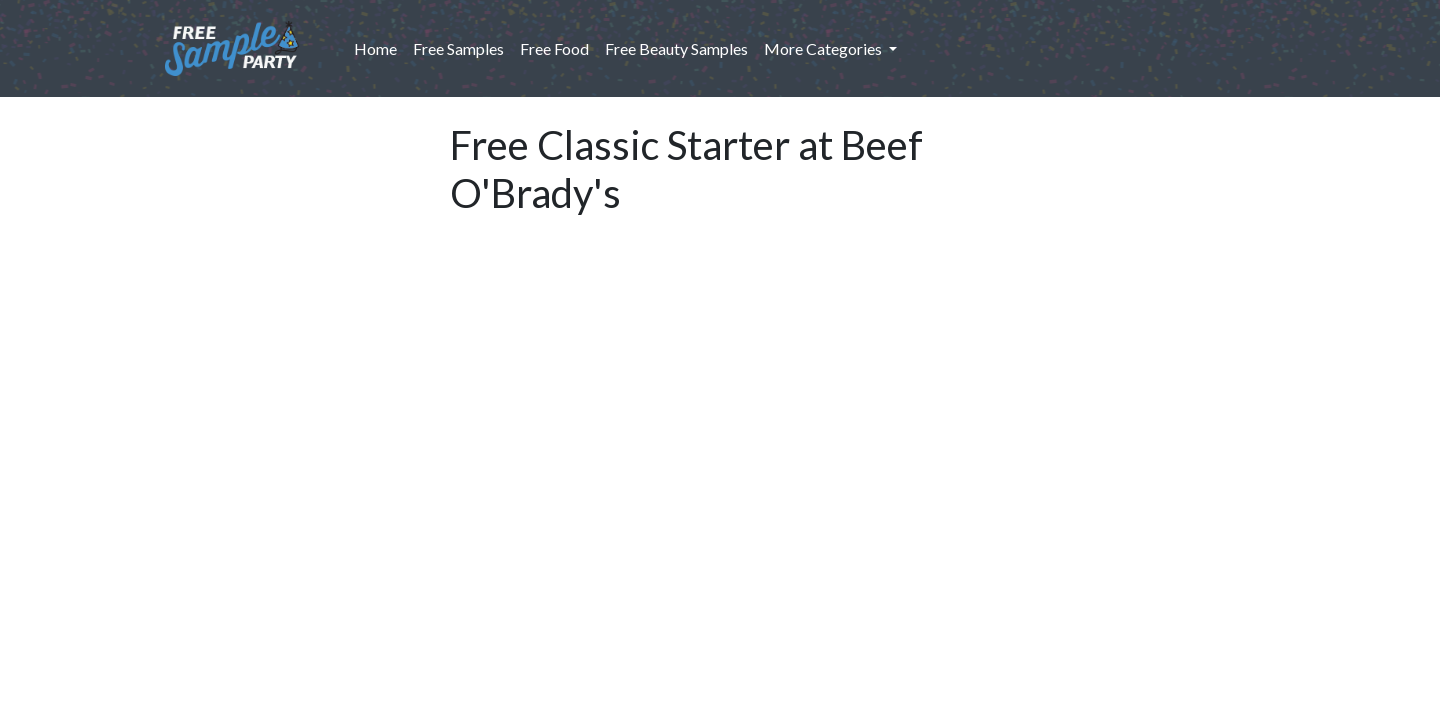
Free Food (554, 48)
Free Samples (458, 48)
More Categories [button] (824, 48)
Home (379, 47)
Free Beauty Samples (676, 48)
